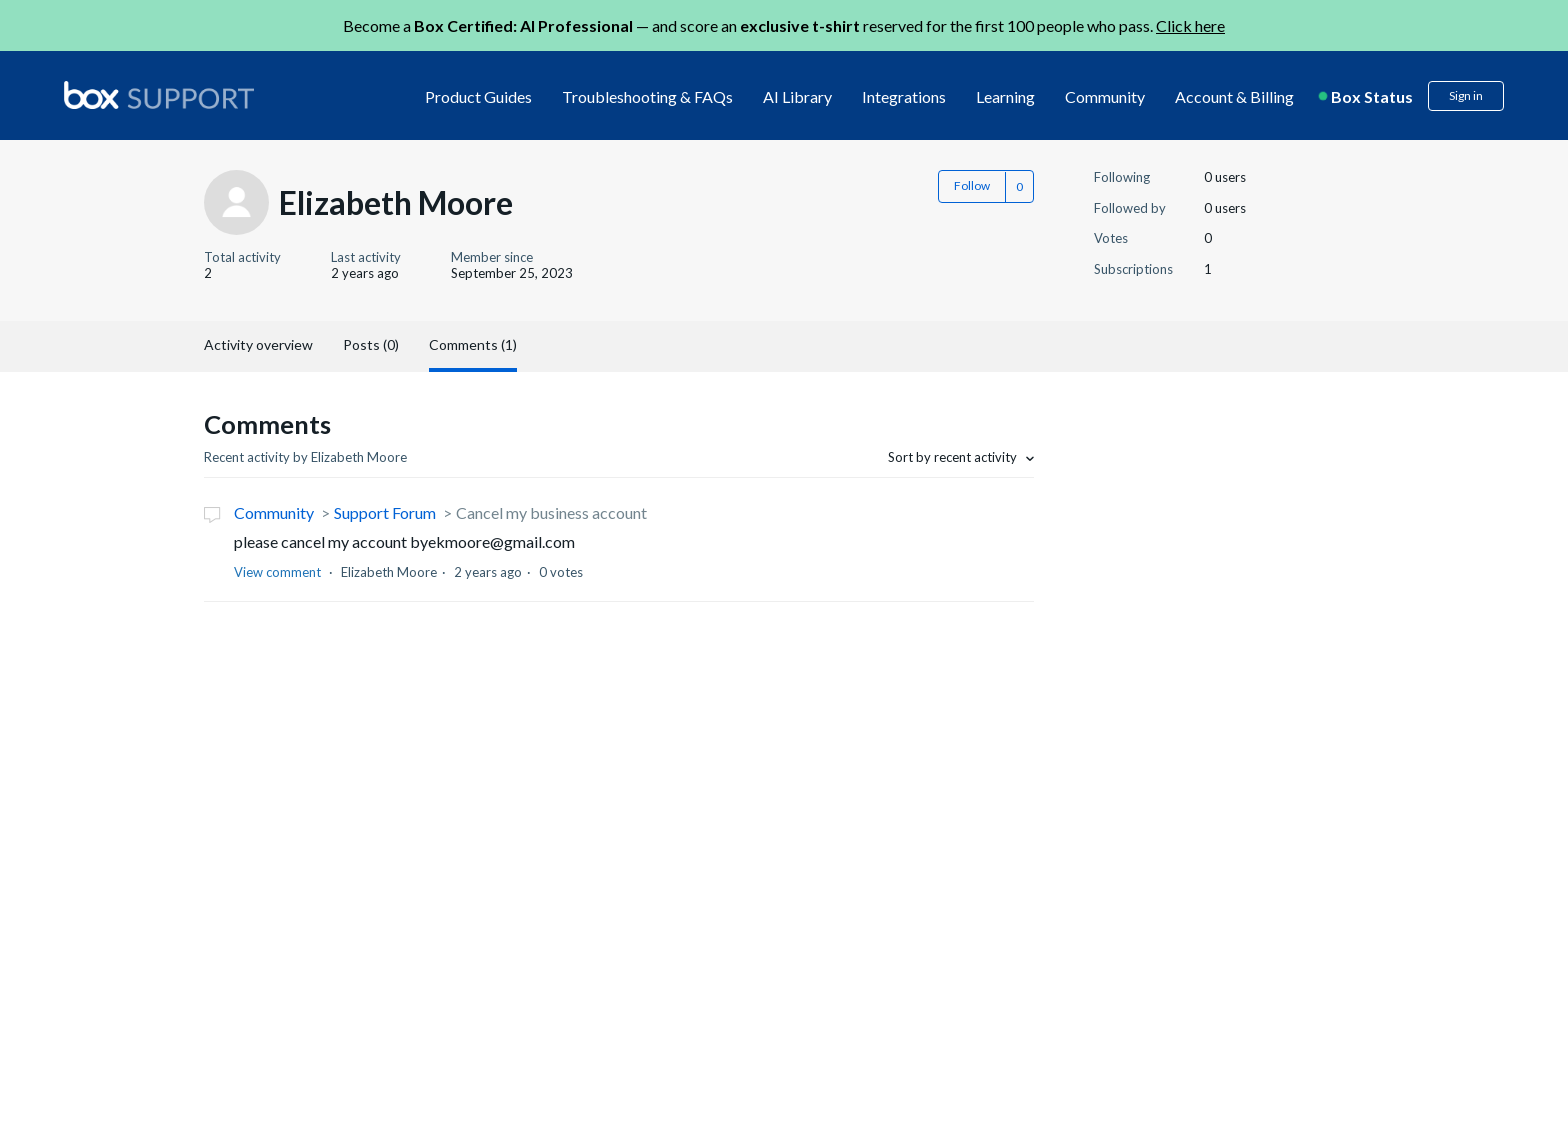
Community (1105, 96)
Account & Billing (1234, 96)
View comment (277, 572)
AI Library (797, 96)
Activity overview (258, 344)
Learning (1005, 96)
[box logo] (159, 95)
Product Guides (478, 96)
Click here (1190, 25)
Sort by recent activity (954, 457)
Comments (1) (473, 344)
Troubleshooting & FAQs (647, 96)
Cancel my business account (551, 512)
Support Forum (385, 512)
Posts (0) (371, 344)
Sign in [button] (1466, 95)
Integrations (904, 96)
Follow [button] (972, 185)
